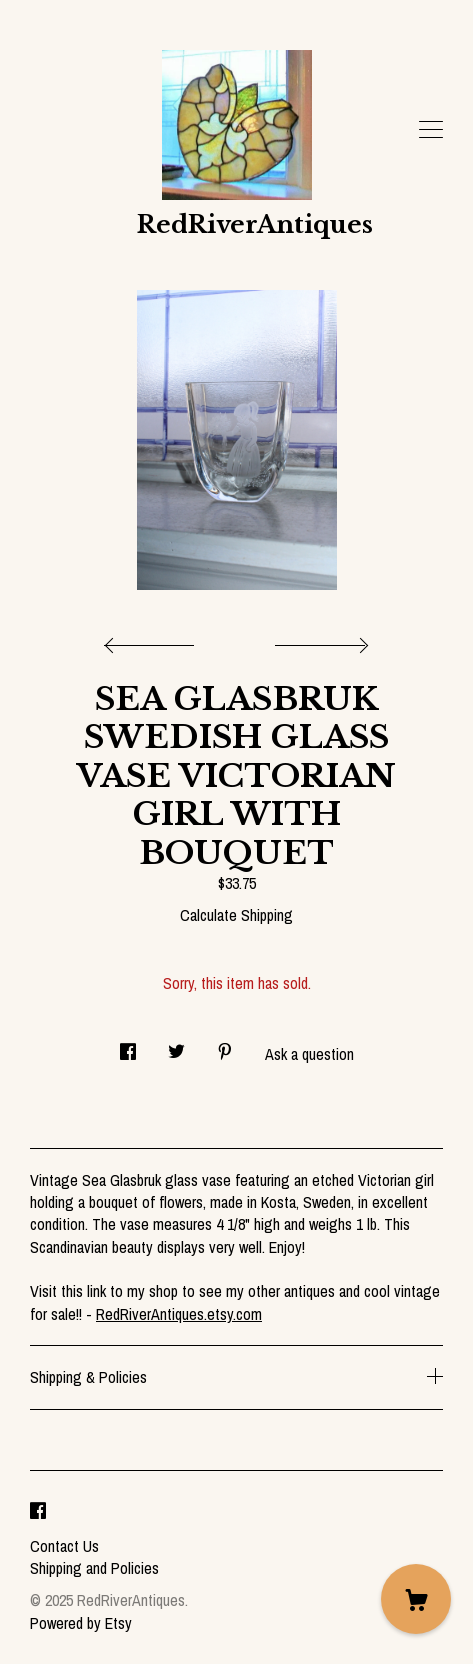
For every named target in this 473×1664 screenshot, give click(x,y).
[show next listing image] (319, 640)
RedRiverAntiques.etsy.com (179, 1314)
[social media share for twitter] (176, 1045)
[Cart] (416, 1599)
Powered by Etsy (81, 1623)
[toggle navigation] (431, 130)
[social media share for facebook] (128, 1045)
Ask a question (309, 1054)
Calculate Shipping (236, 915)
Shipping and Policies (94, 1568)
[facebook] (38, 1512)
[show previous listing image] (154, 640)
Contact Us (64, 1546)
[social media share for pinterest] (225, 1045)
